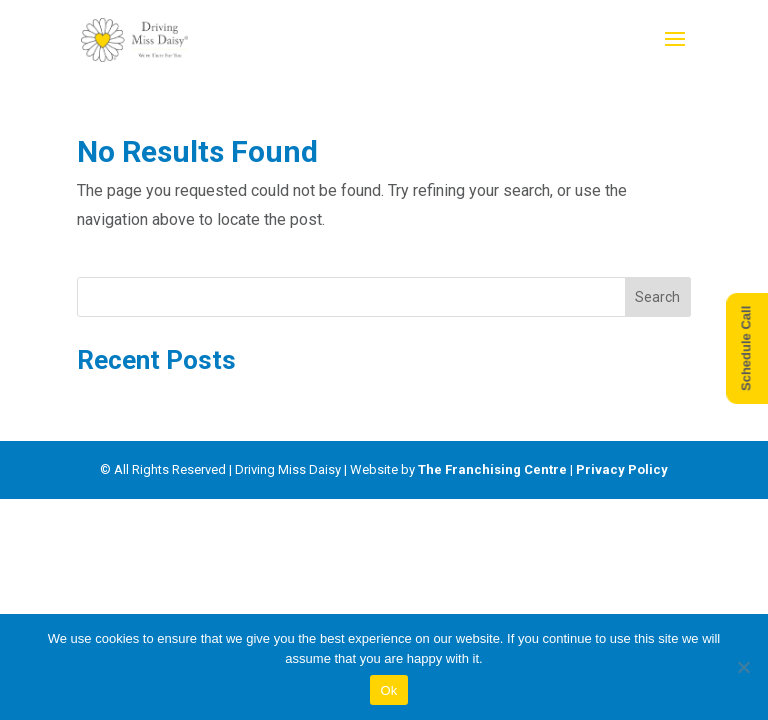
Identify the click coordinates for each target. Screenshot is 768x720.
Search (657, 297)
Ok (388, 690)
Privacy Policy (622, 469)
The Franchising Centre (492, 469)
